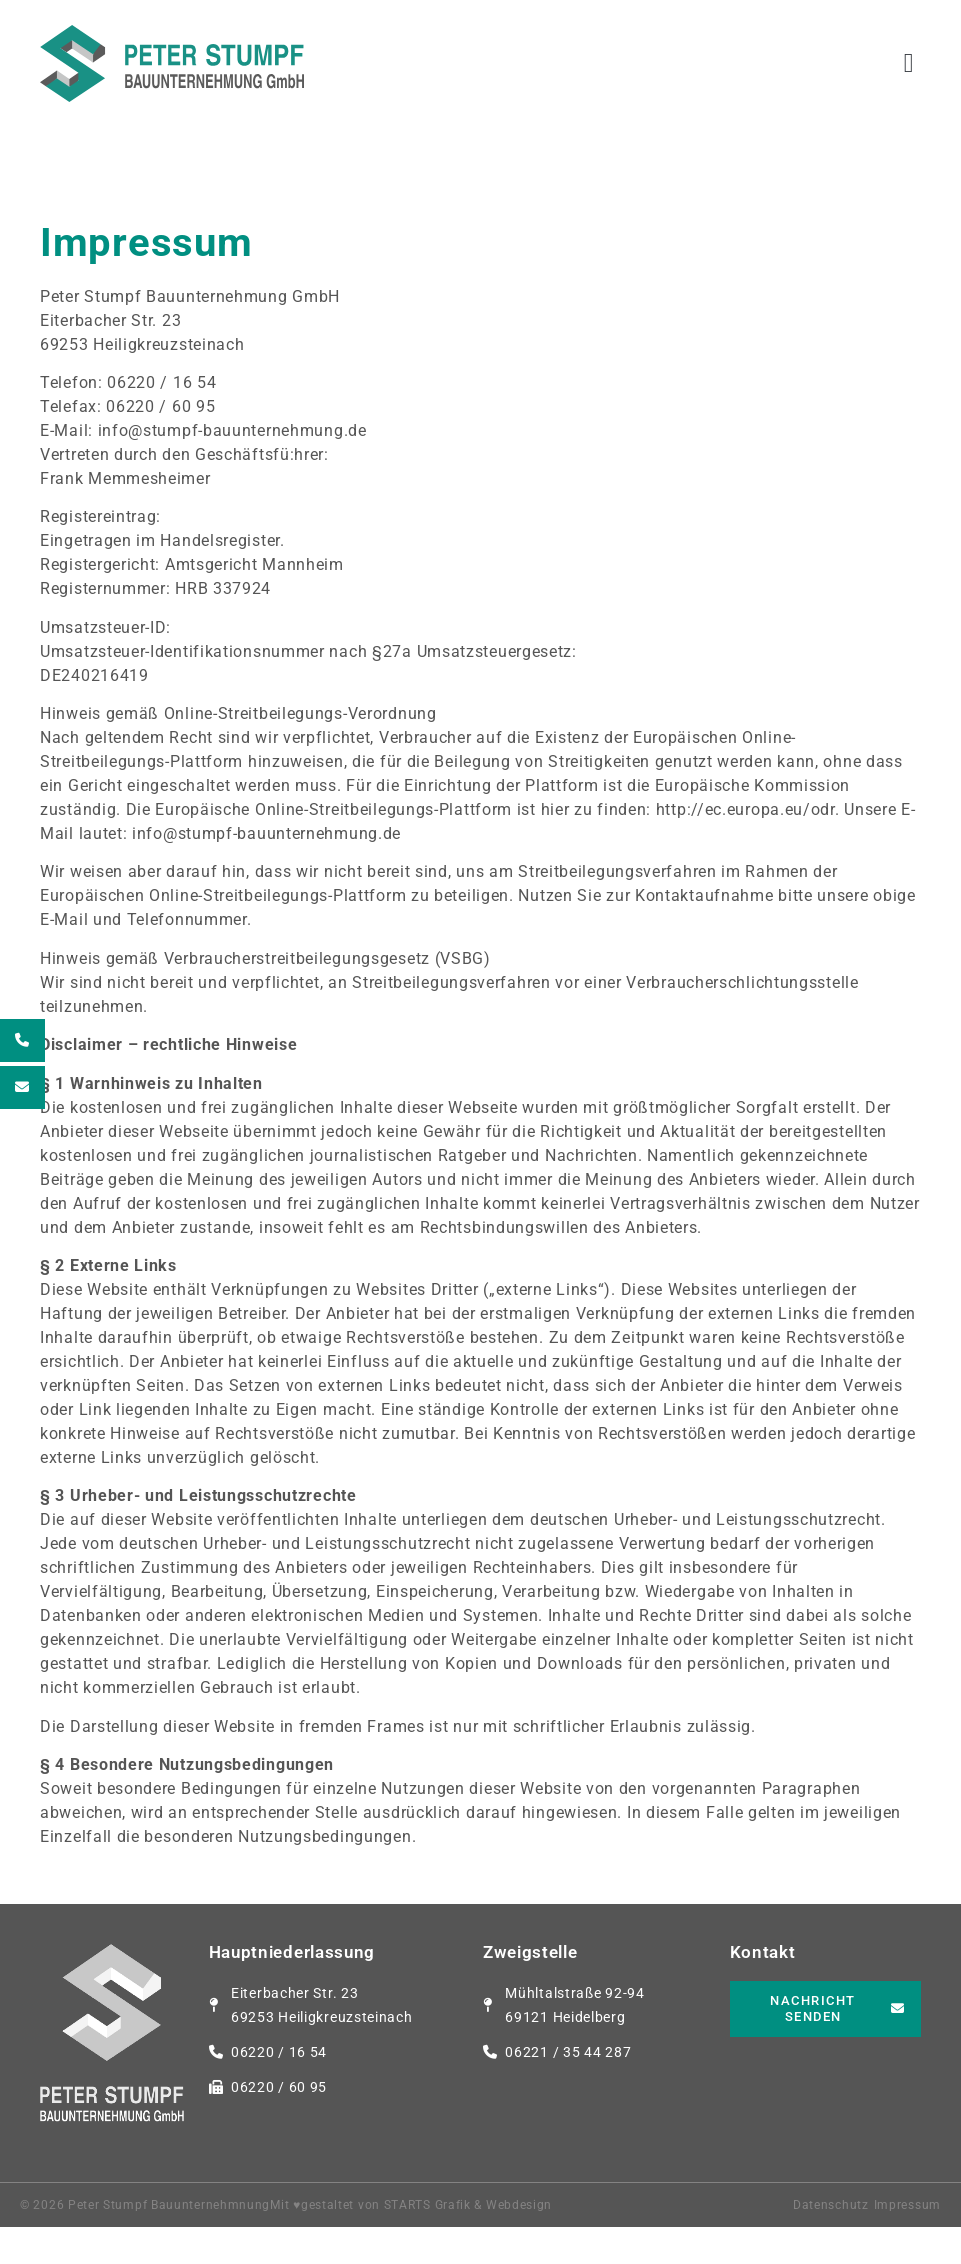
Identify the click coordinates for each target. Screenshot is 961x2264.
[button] (909, 63)
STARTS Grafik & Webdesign (468, 2242)
